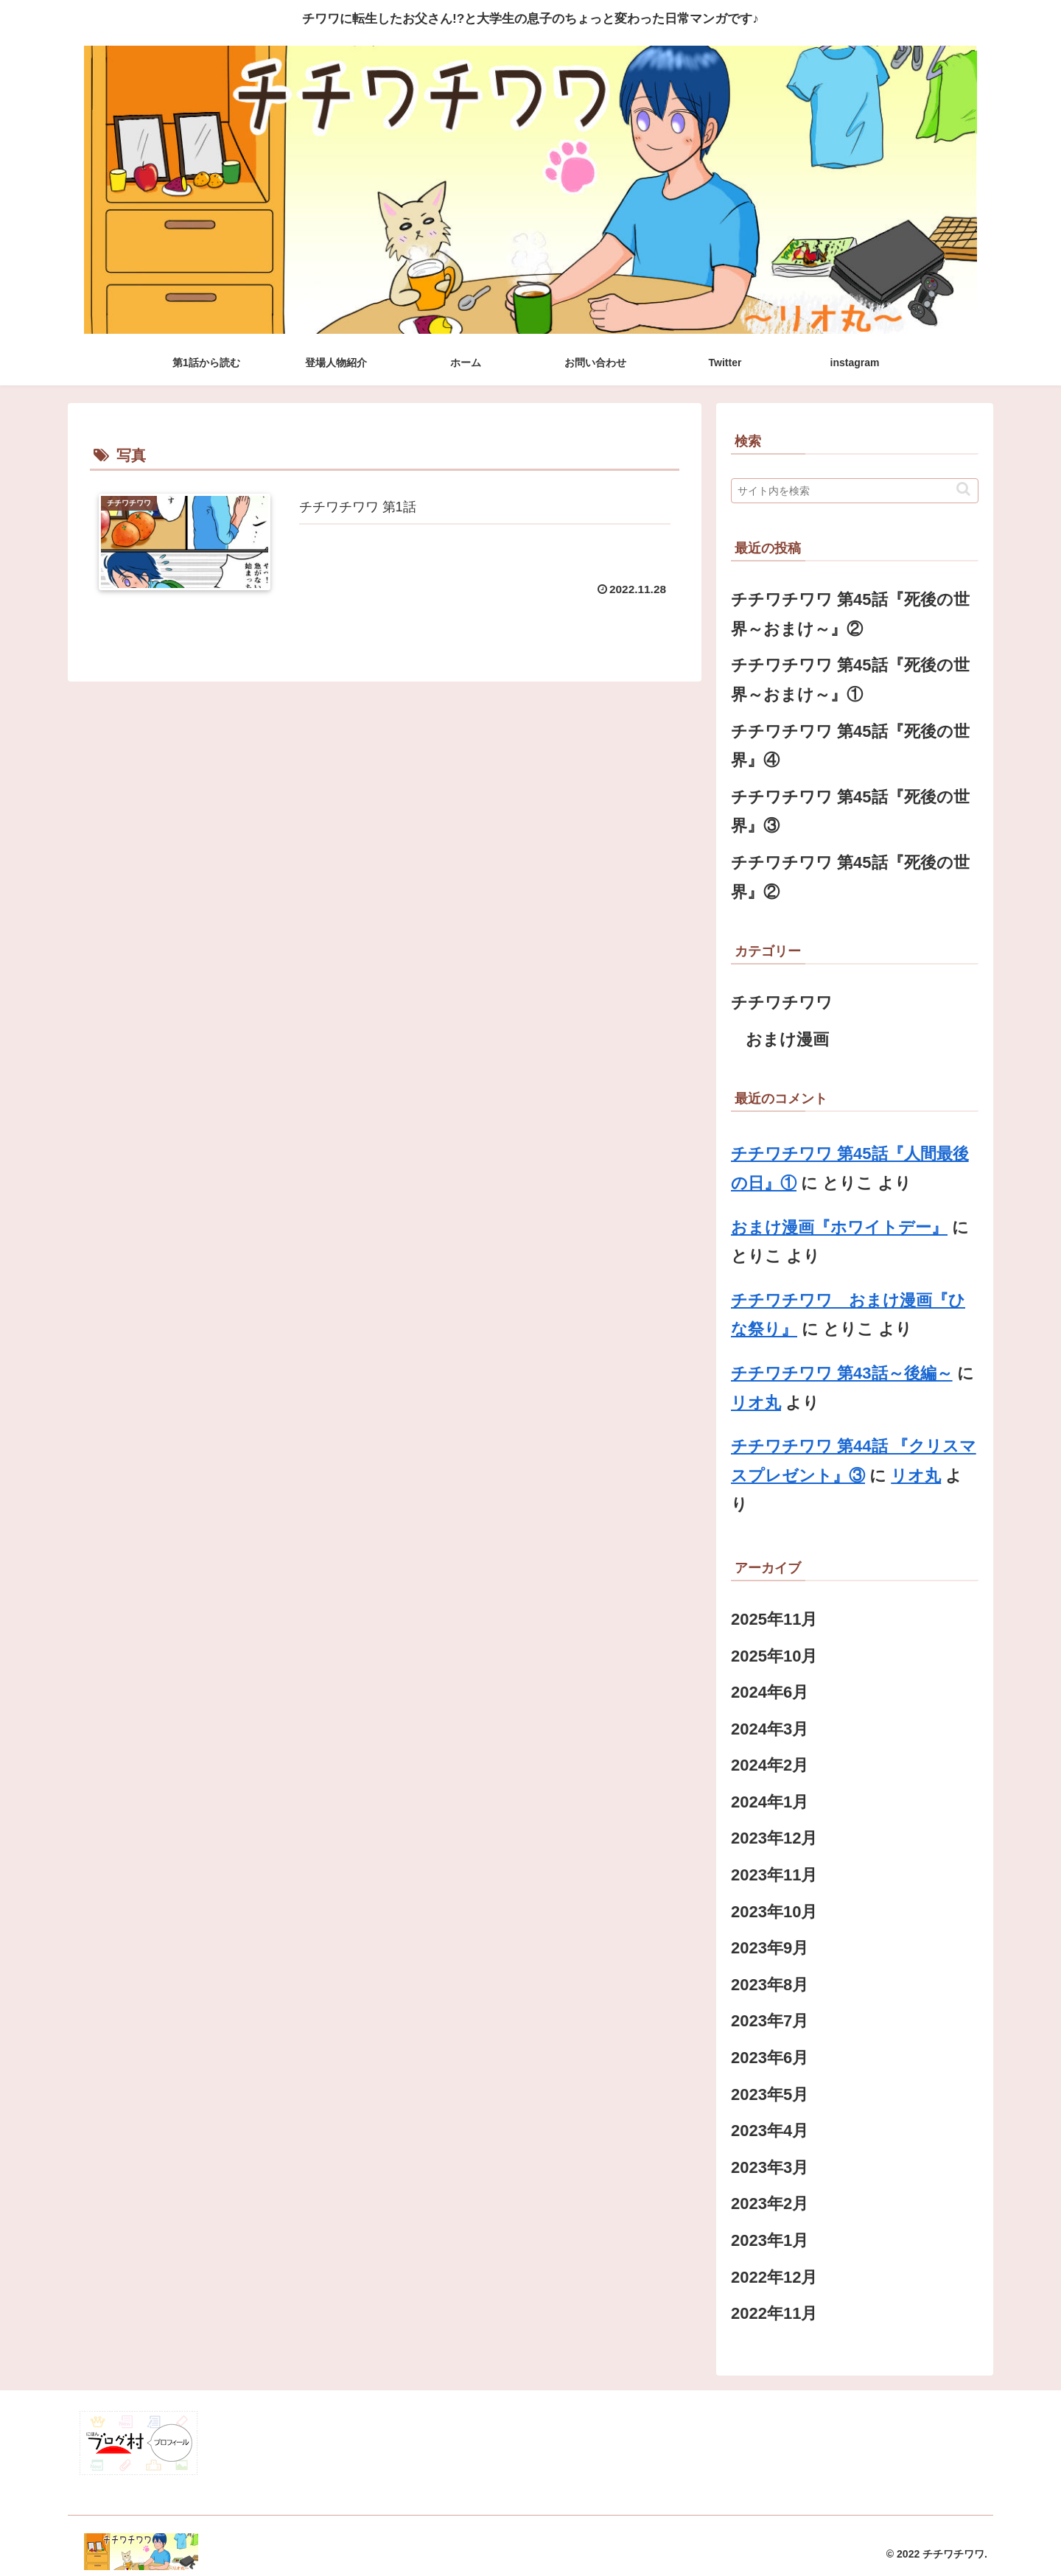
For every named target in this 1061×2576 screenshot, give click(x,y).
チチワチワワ (782, 1002)
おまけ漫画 (787, 1039)
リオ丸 (756, 1402)
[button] (963, 488)
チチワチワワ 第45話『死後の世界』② (850, 877)
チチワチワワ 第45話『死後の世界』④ (850, 746)
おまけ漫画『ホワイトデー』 (839, 1227)
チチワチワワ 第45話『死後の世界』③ (850, 812)
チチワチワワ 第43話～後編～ (842, 1373)
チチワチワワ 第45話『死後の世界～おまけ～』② (850, 614)
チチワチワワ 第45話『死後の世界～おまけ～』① (850, 680)
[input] (854, 490)
